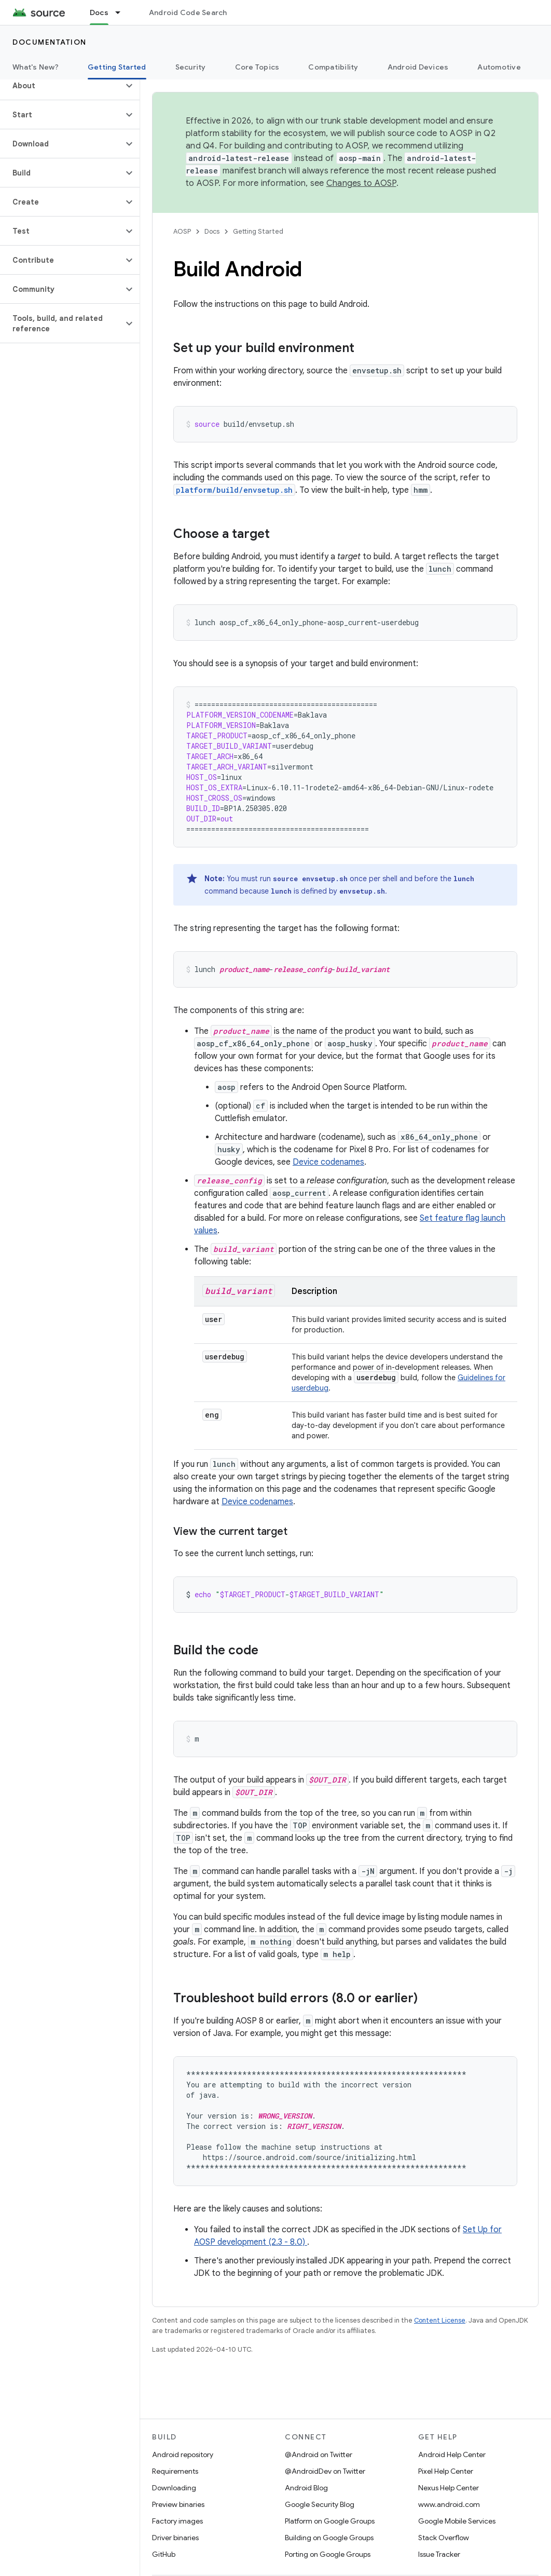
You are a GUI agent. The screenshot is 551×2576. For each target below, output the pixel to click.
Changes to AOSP (361, 183)
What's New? (35, 67)
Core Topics (257, 67)
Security (190, 67)
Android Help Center (452, 2454)
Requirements (175, 2471)
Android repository (182, 2454)
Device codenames (328, 1162)
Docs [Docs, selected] (99, 12)
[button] (61, 85)
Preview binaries (178, 2504)
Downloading (174, 2487)
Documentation (49, 42)
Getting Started (258, 231)
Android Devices (418, 67)
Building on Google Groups (329, 2537)
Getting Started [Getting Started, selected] (117, 67)
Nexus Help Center (448, 2487)
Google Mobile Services (456, 2521)
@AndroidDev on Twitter (325, 2471)
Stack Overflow (443, 2537)
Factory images (177, 2521)
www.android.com (449, 2504)
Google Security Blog (319, 2504)
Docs (211, 231)
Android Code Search (188, 12)
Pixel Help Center (445, 2471)
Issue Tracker (439, 2554)
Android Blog (306, 2487)
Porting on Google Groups (327, 2554)
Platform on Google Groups (330, 2521)
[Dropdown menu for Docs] (122, 12)
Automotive (499, 67)
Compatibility (333, 67)
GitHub (163, 2554)
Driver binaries (175, 2537)
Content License (439, 2320)
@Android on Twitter (318, 2454)
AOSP (182, 231)
